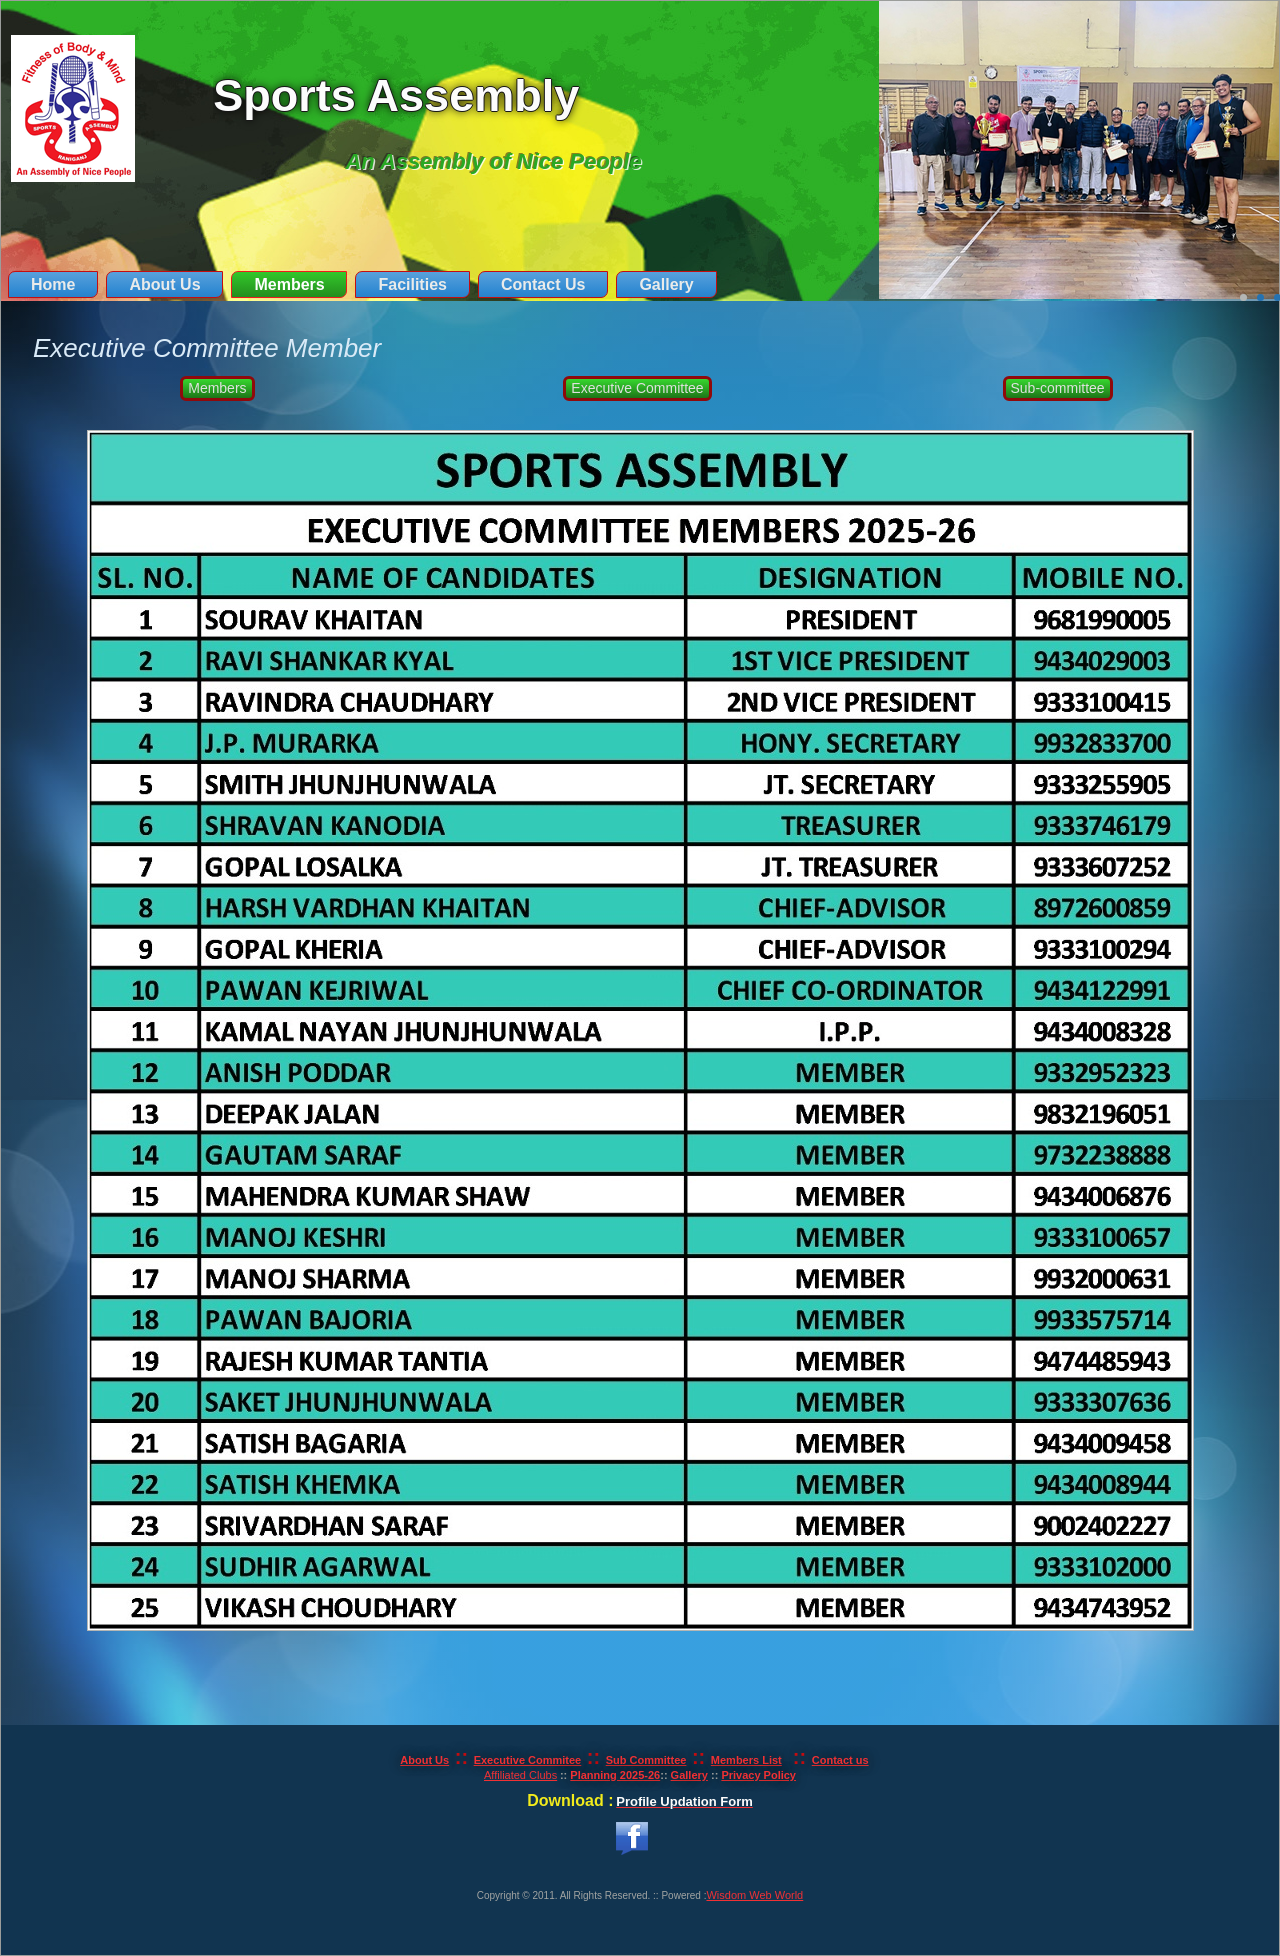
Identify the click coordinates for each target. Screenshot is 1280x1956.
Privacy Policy (758, 1775)
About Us (164, 284)
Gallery (666, 284)
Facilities (412, 284)
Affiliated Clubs (520, 1775)
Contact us (840, 1760)
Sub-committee (1058, 388)
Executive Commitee (528, 1760)
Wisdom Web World (754, 1895)
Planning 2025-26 (615, 1775)
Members (289, 284)
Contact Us (543, 284)
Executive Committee (637, 388)
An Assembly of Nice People (493, 161)
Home (53, 284)
